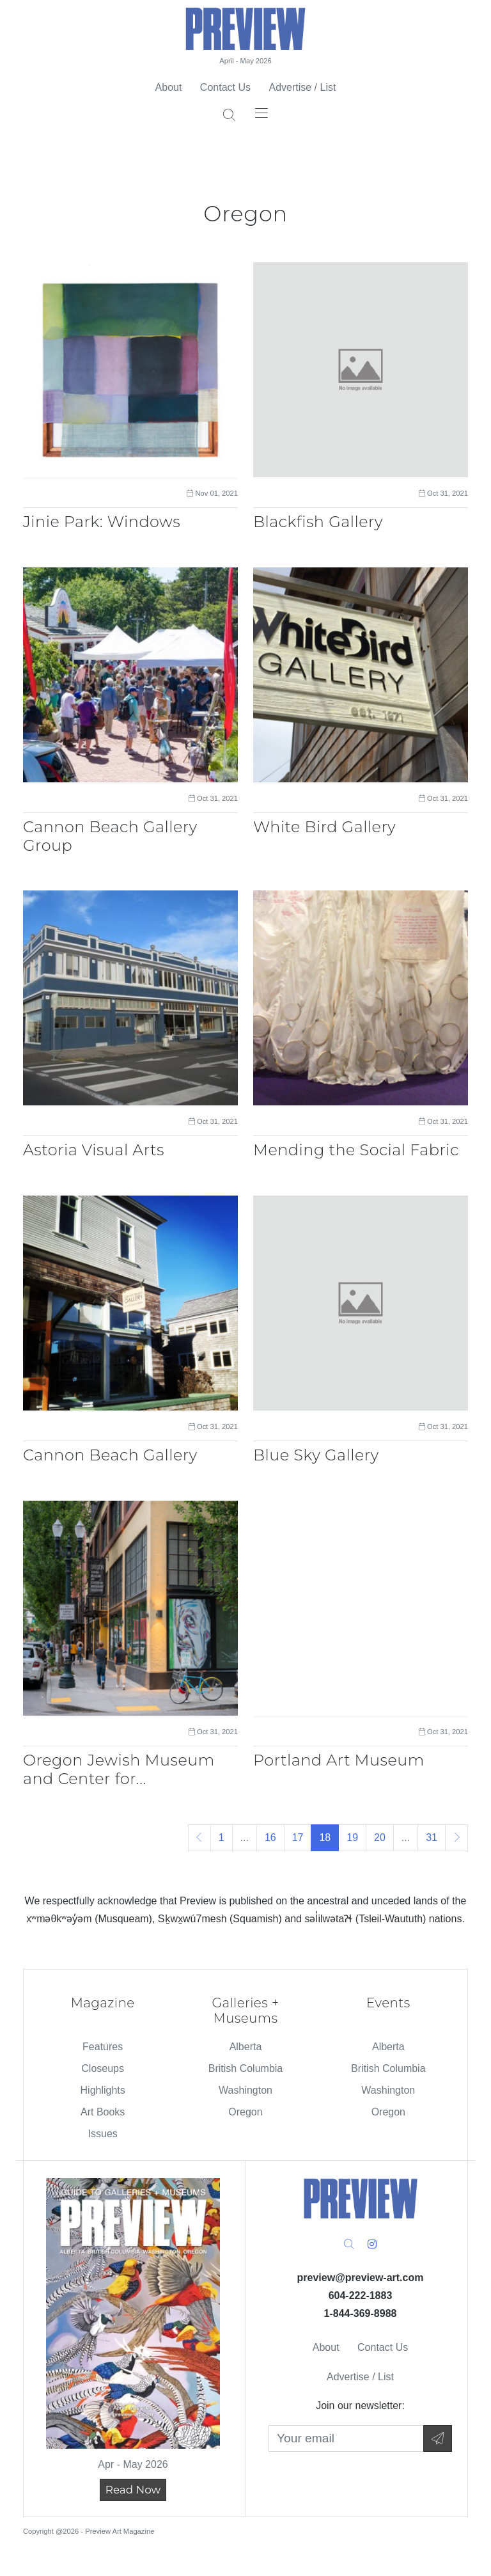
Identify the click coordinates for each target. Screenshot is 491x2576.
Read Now (132, 2489)
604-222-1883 (361, 2295)
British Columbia (245, 2068)
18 (325, 1837)
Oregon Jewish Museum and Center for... (119, 1769)
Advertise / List (302, 87)
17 (298, 1837)
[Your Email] (346, 2439)
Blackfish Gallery (318, 521)
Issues (103, 2133)
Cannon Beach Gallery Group (110, 836)
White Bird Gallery (324, 827)
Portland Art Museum (339, 1760)
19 (352, 1837)
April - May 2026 (245, 61)
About (168, 87)
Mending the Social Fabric (356, 1150)
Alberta (246, 2046)
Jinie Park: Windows (101, 521)
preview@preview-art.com (360, 2277)
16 (270, 1837)
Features (102, 2046)
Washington (245, 2090)
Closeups (102, 2068)
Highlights (103, 2090)
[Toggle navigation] (261, 112)
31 (431, 1837)
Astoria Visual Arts (93, 1150)
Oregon (245, 2111)
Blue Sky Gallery (316, 1455)
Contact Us (225, 87)
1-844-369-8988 (360, 2313)
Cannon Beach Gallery (110, 1455)
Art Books (103, 2111)
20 (380, 1837)
